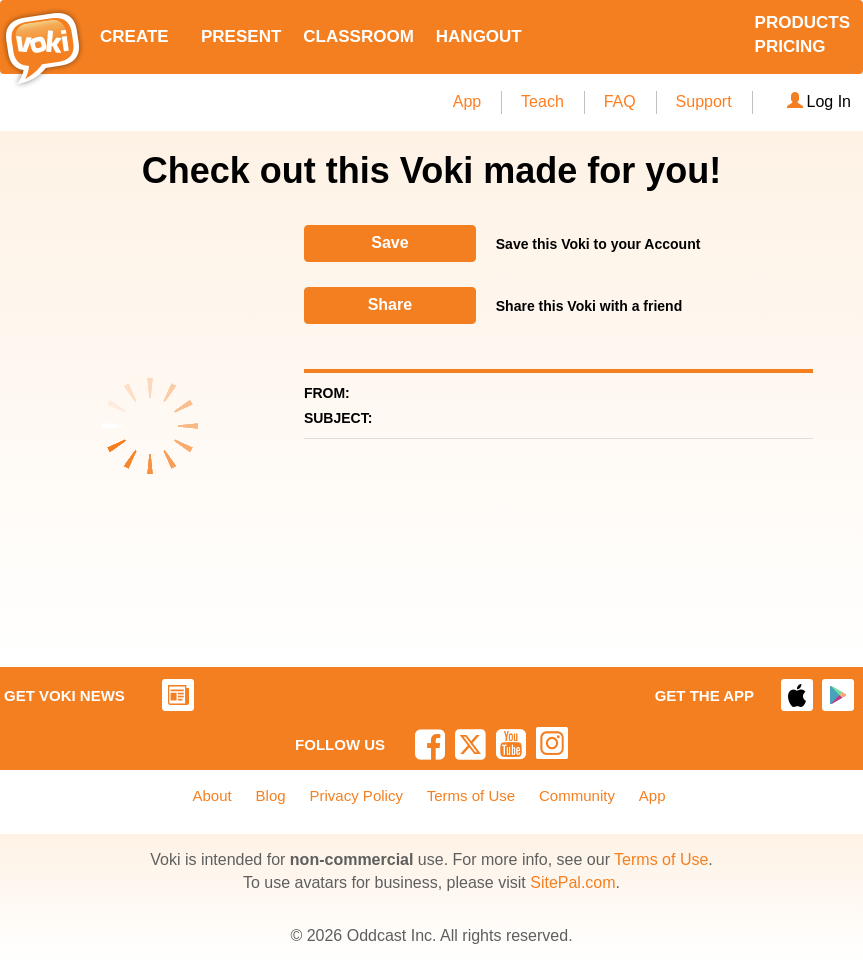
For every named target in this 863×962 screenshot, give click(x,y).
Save (389, 242)
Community (577, 795)
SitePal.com (572, 882)
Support (704, 101)
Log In (819, 101)
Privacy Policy (356, 795)
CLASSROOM (358, 36)
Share (390, 304)
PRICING (790, 46)
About (212, 795)
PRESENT (241, 36)
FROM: (327, 393)
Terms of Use (471, 795)
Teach (542, 101)
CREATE (134, 36)
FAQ (620, 101)
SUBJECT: (338, 418)
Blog (271, 795)
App (467, 101)
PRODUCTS (802, 22)
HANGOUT (479, 36)
